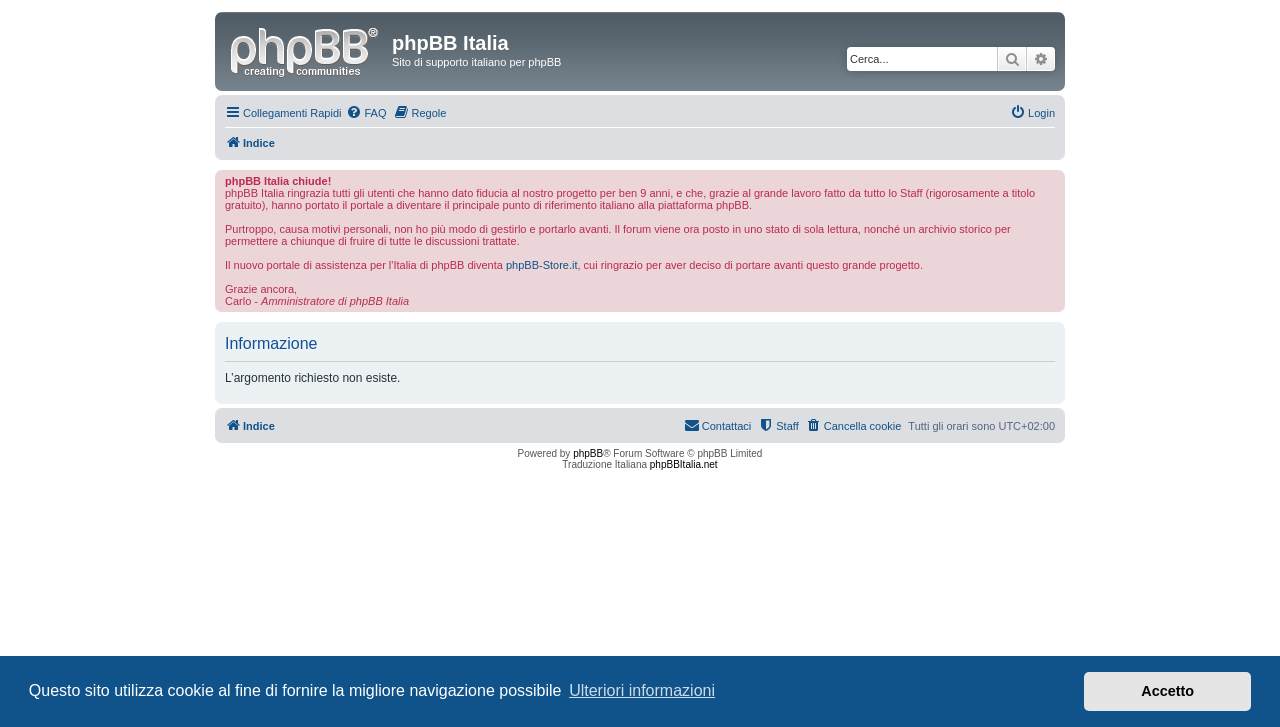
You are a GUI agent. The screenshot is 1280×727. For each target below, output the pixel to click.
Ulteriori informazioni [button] (642, 690)
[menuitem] (366, 113)
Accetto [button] (1167, 691)
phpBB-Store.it (542, 265)
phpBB (588, 453)
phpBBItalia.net (684, 464)
